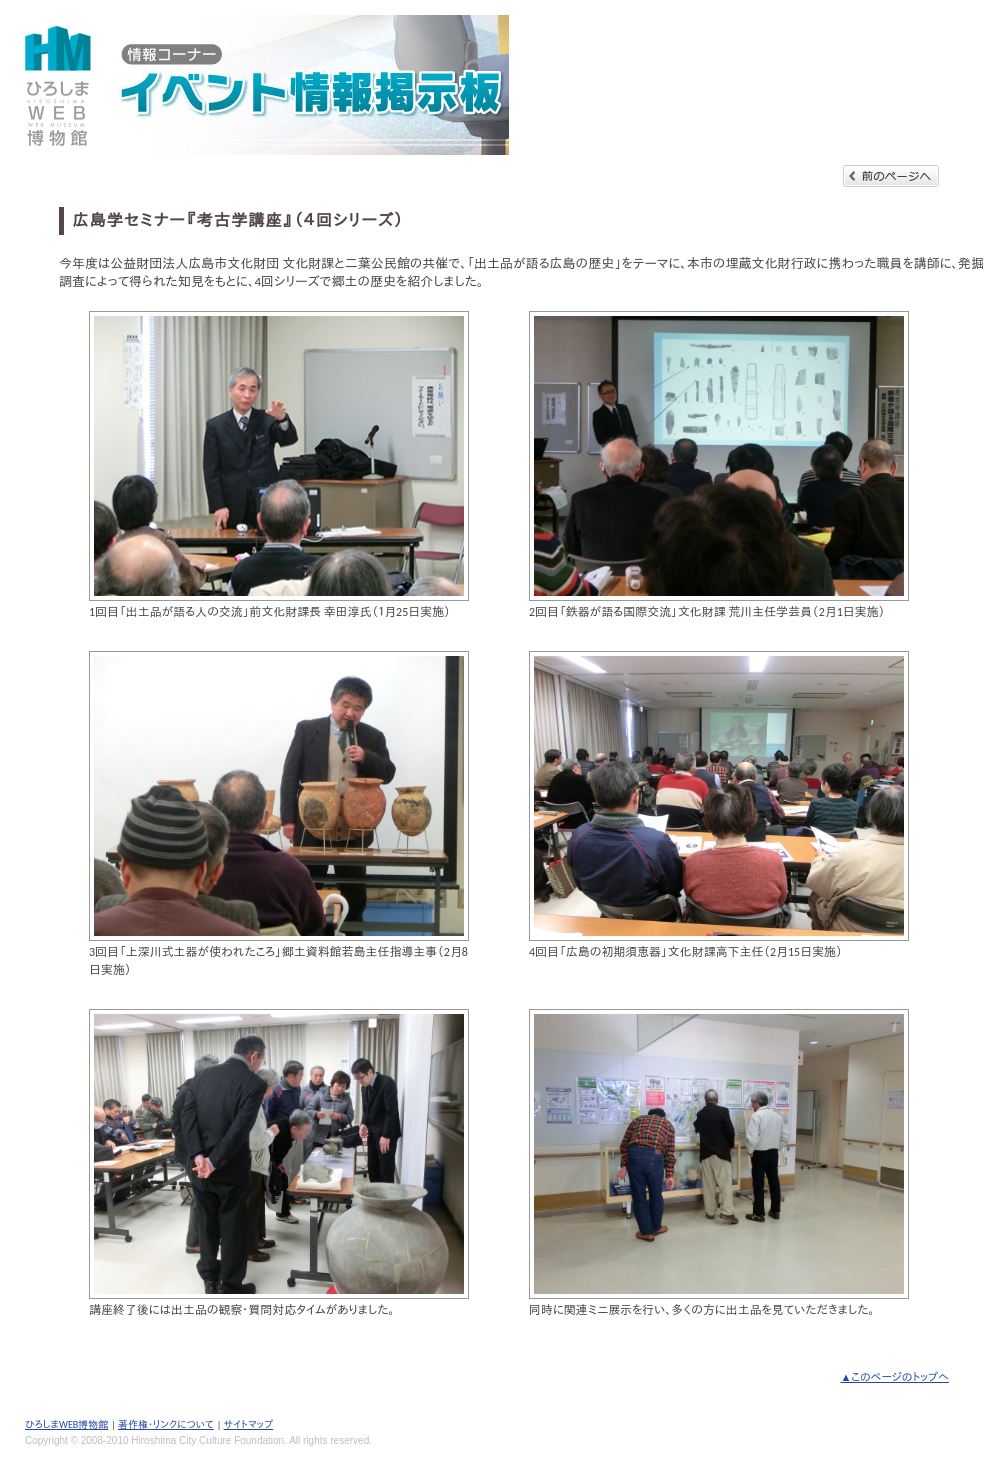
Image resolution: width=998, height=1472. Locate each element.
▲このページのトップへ (894, 1377)
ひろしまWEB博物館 (66, 1424)
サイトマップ (249, 1424)
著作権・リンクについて (166, 1424)
